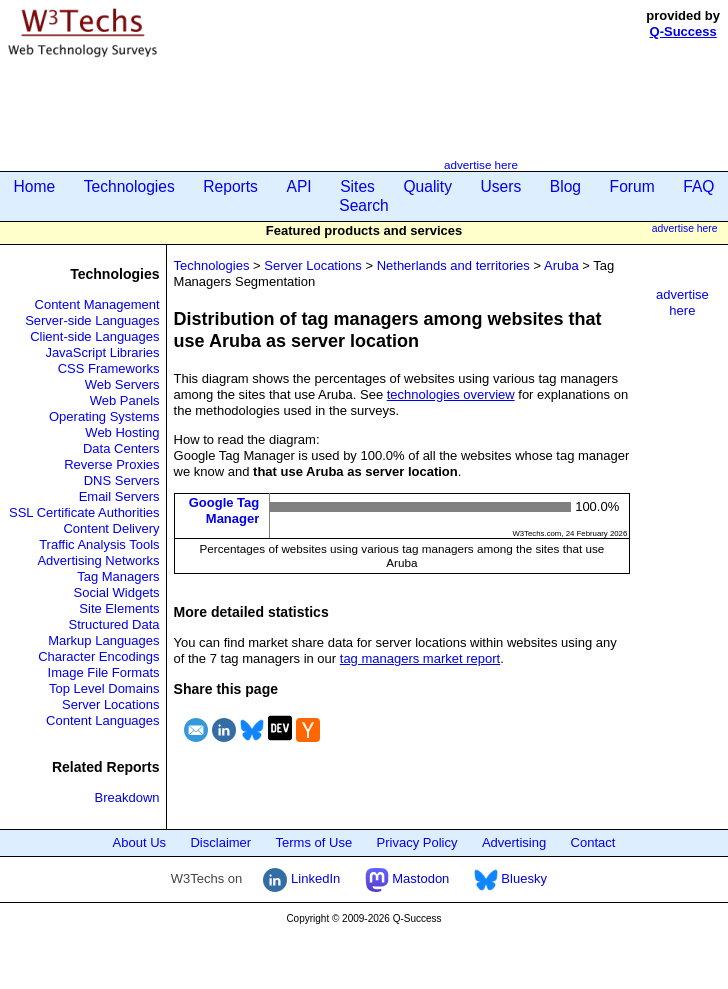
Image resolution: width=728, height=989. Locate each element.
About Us (139, 842)
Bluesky (510, 878)
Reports (230, 186)
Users (501, 186)
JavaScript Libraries (102, 352)
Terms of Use (314, 842)
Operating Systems (104, 416)
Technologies (129, 186)
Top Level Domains (104, 688)
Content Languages (102, 720)
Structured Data (114, 624)
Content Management (97, 304)
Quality (427, 186)
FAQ (698, 186)
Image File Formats (104, 672)
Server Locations (111, 704)
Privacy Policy (417, 842)
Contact (593, 842)
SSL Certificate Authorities (84, 512)
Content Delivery (111, 528)
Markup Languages (103, 640)
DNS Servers (122, 480)
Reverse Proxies (111, 464)
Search (363, 205)
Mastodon (407, 878)
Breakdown (127, 797)
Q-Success (683, 31)
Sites (357, 186)
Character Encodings (98, 656)
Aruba (561, 265)
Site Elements (119, 608)
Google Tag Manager (224, 510)
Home (35, 186)
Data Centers (121, 448)
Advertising (514, 842)
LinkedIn (301, 878)
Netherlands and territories (453, 265)
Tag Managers (118, 576)
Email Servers (119, 496)
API (298, 186)
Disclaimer (220, 842)
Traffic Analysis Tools (99, 544)
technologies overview (451, 394)
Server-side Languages (92, 320)
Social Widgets (117, 592)
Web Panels (125, 400)
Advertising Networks (98, 560)
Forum (632, 186)
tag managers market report (420, 658)
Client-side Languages (94, 336)
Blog (565, 186)
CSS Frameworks (109, 368)
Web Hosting (122, 432)
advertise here (481, 164)
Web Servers (122, 384)
